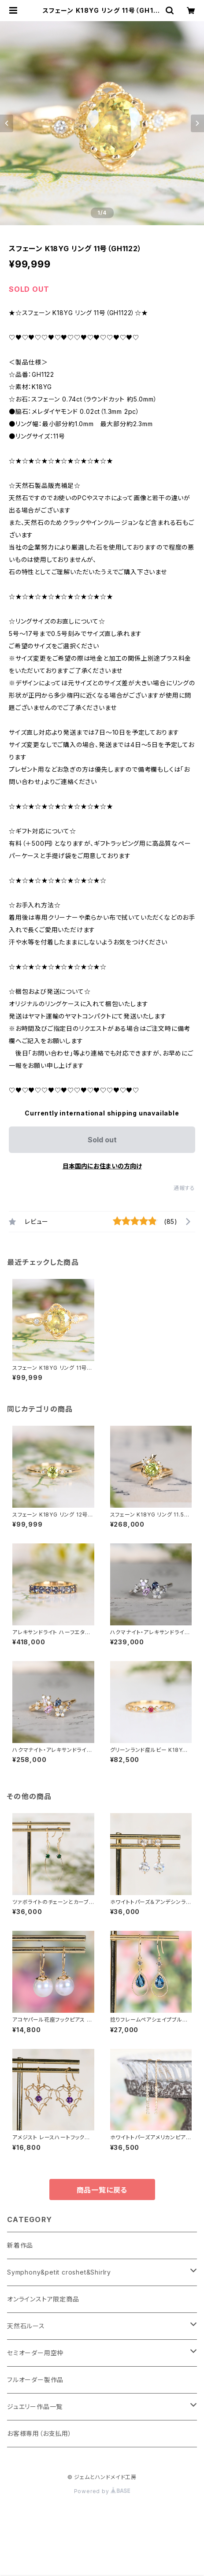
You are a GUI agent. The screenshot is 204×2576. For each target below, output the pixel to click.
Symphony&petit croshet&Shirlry (59, 2272)
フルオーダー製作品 (35, 2379)
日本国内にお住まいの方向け (102, 1166)
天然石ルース (26, 2326)
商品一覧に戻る (102, 2190)
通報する (184, 1188)
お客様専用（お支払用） (39, 2433)
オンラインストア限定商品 (43, 2299)
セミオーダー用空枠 (35, 2353)
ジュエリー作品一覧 (35, 2406)
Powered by (102, 2491)
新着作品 (20, 2245)
